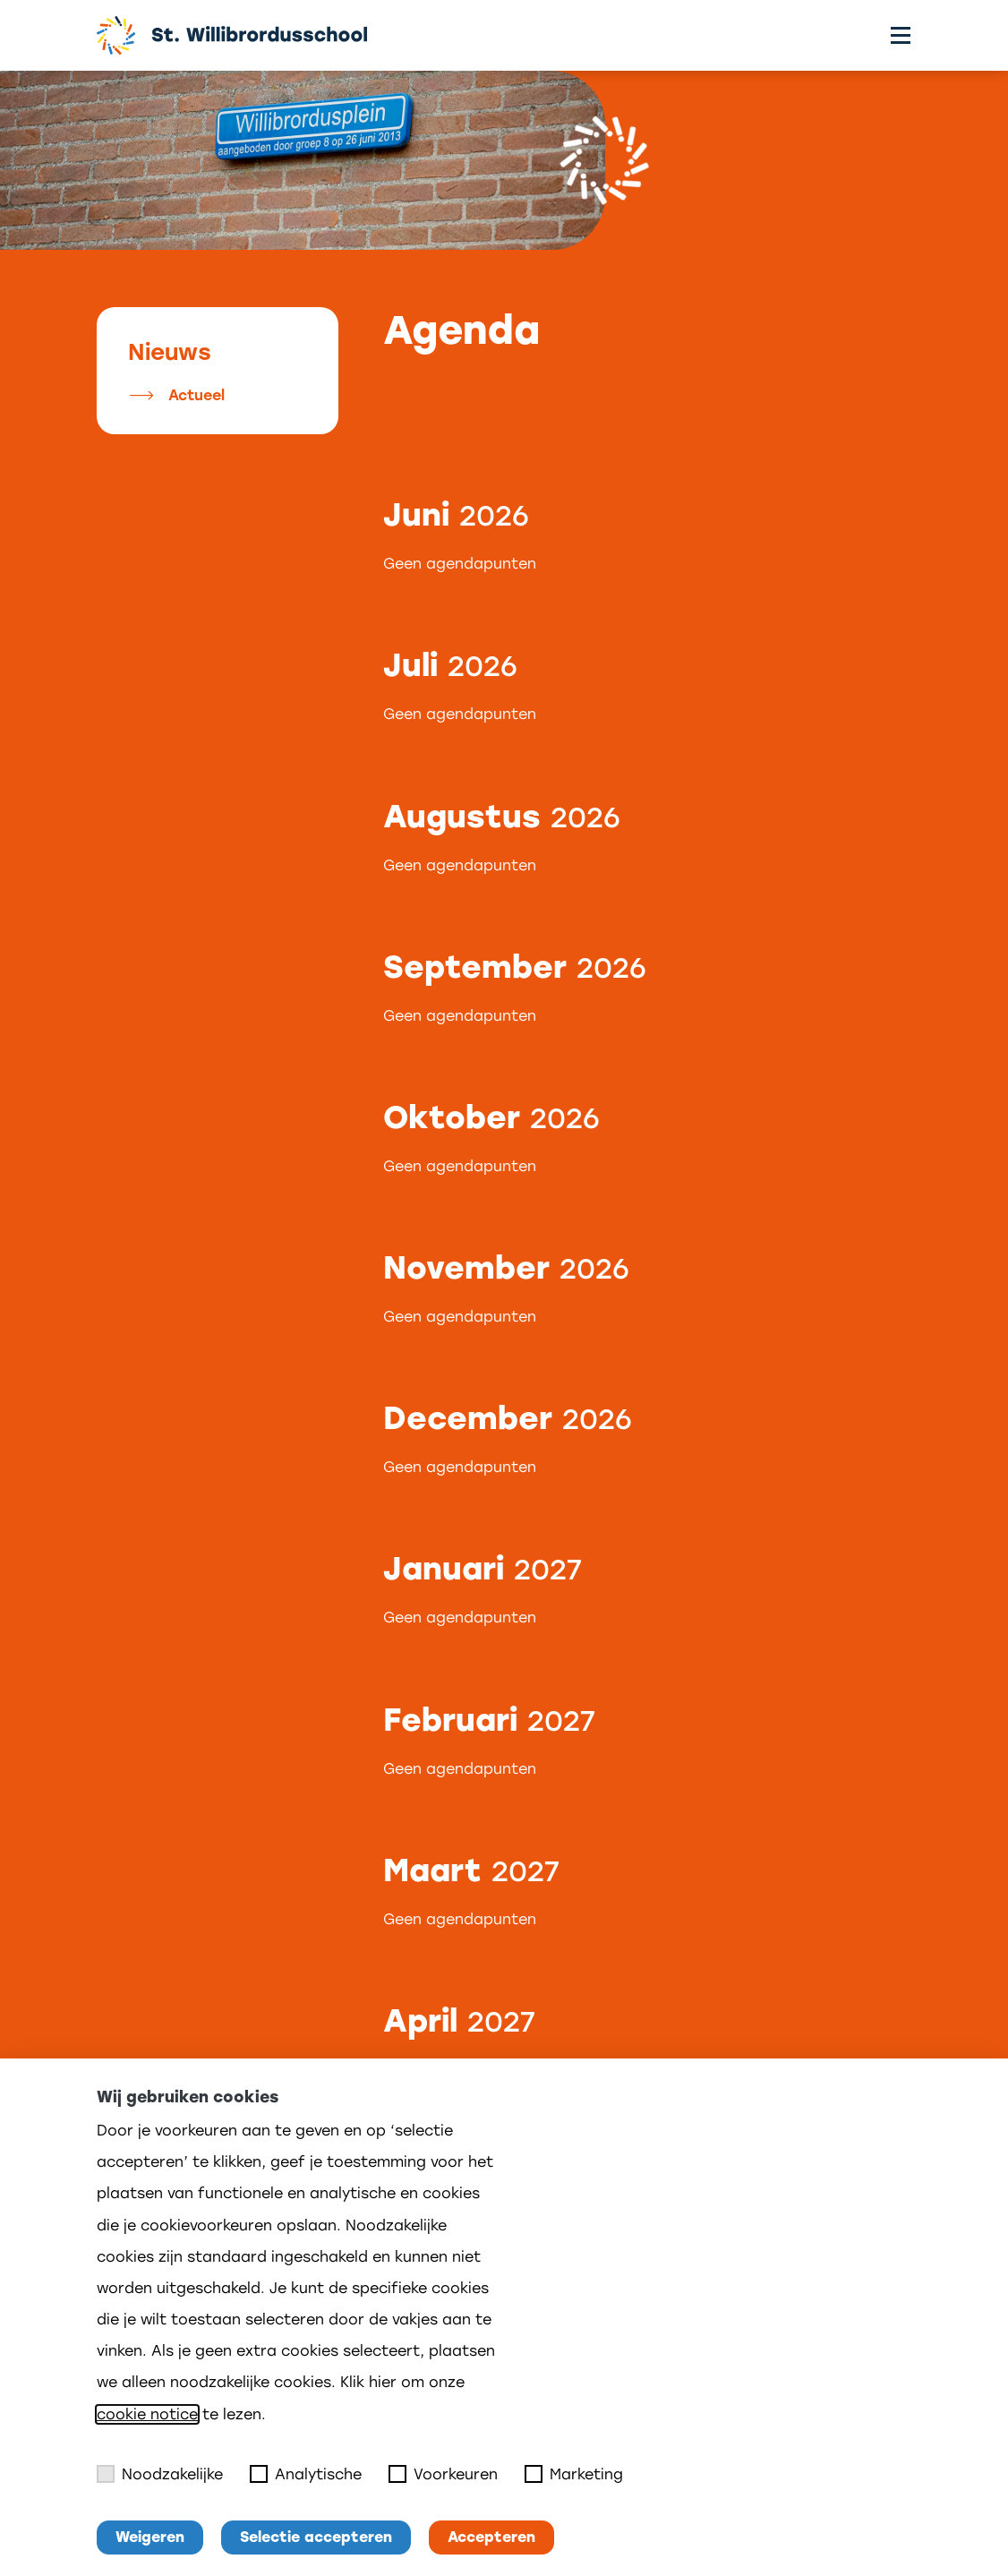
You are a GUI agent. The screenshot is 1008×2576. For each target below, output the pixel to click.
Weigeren (149, 2537)
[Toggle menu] (900, 35)
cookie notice (147, 2414)
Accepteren (491, 2537)
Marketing (574, 2474)
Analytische (306, 2474)
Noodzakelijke (160, 2474)
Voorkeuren (443, 2474)
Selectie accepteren (316, 2537)
